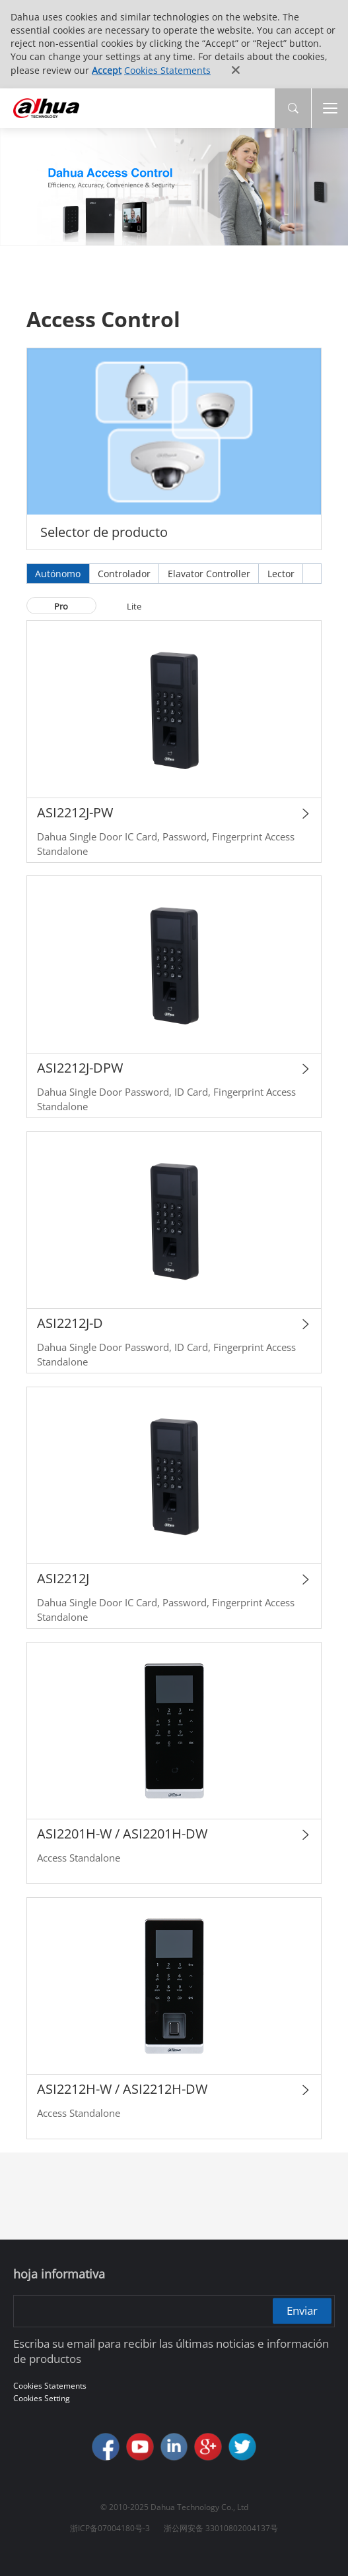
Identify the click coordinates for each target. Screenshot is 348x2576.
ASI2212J (63, 1578)
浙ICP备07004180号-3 (110, 2528)
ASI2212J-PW (75, 812)
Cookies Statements (167, 70)
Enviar (302, 2310)
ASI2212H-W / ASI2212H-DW (122, 2089)
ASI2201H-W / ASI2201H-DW (122, 1833)
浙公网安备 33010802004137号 (221, 2528)
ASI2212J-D (70, 1323)
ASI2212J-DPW (80, 1068)
